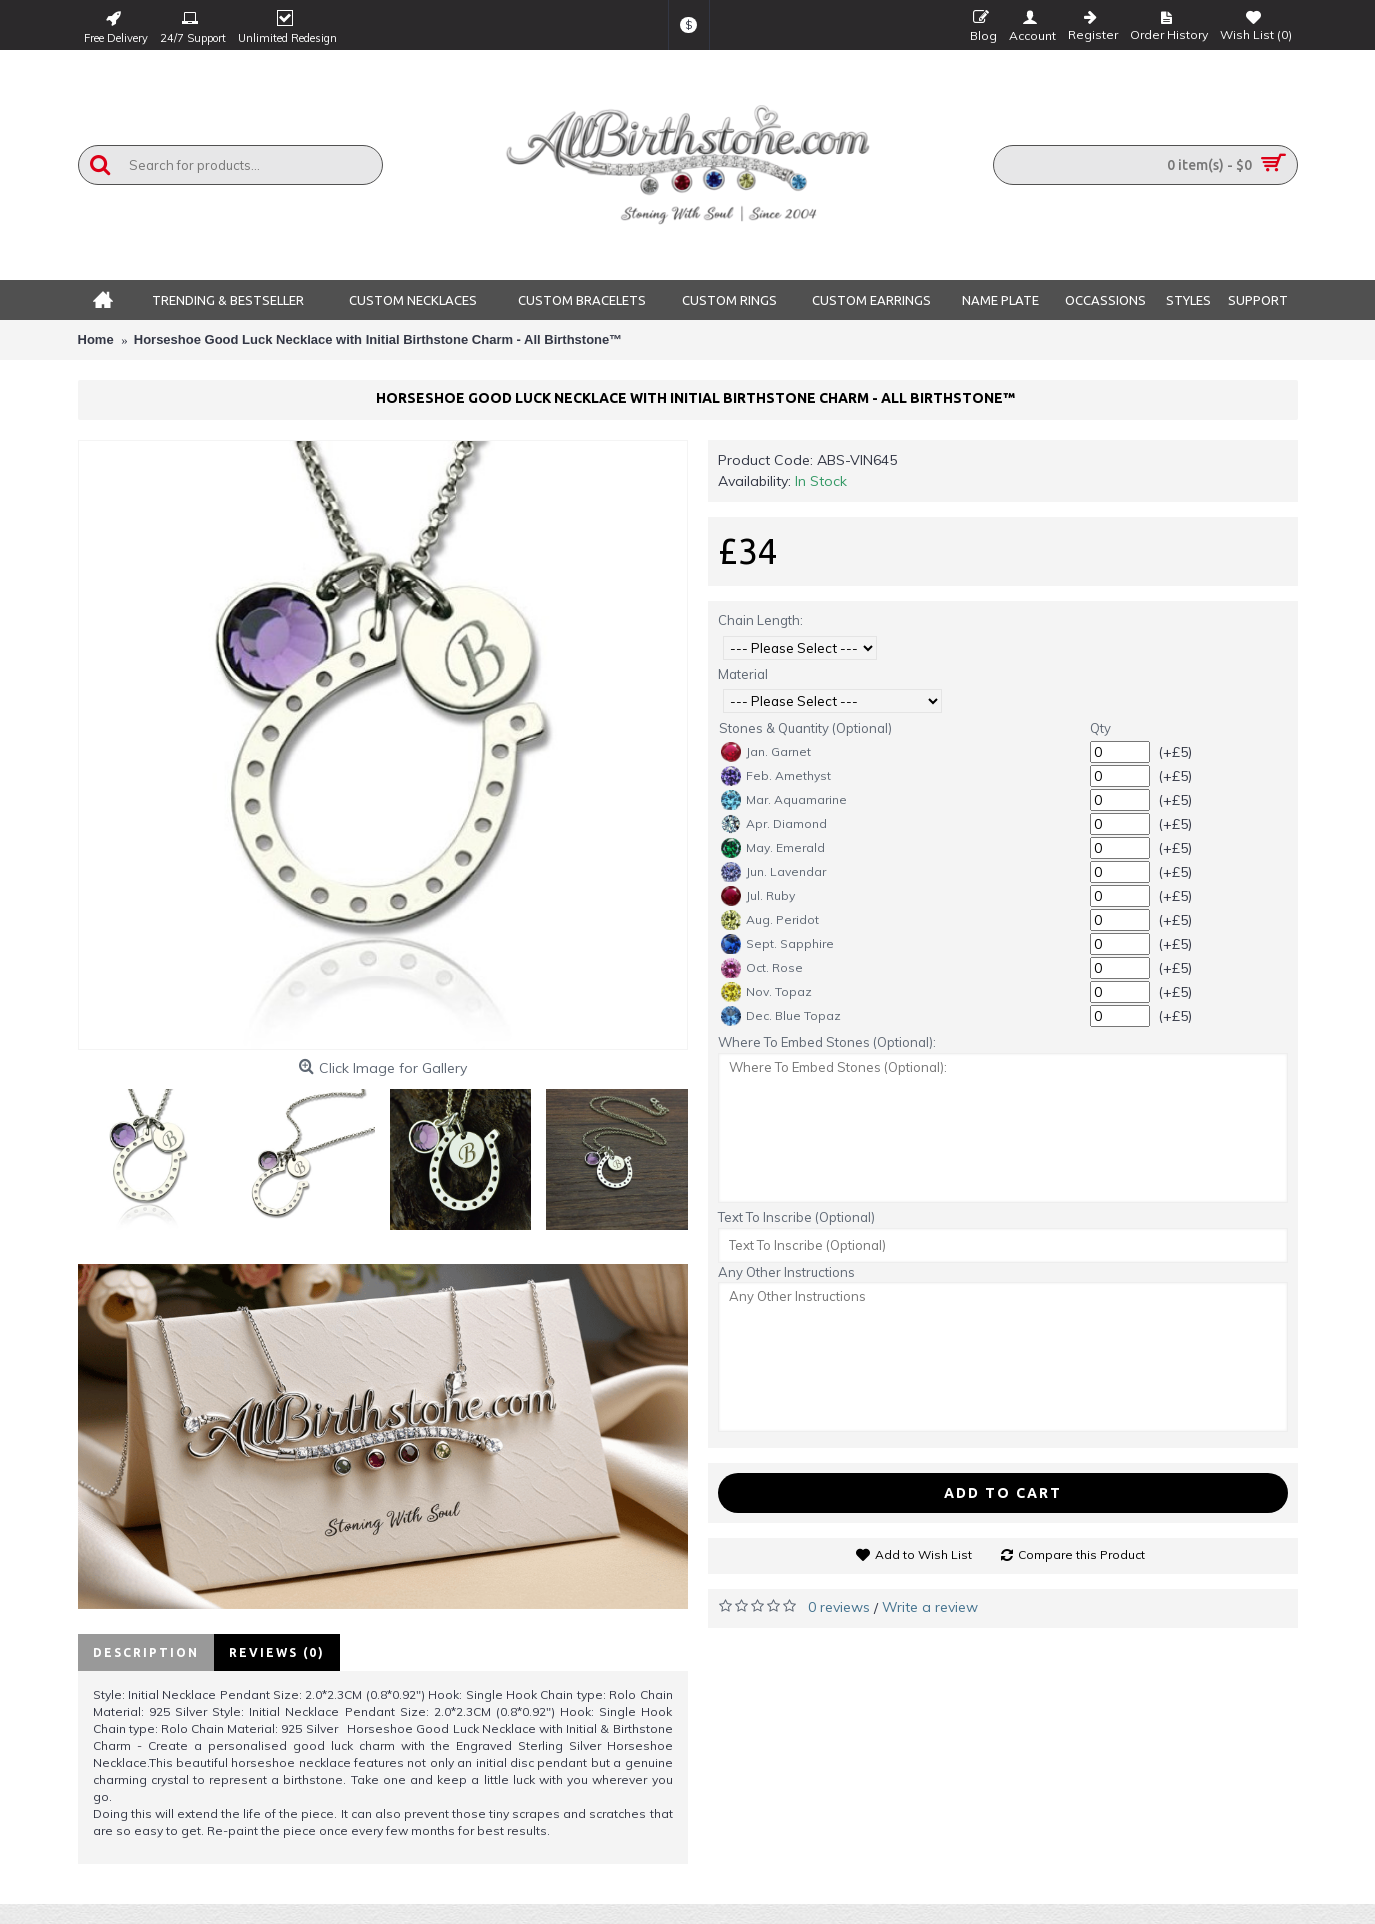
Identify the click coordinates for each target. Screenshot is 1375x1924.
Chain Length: (760, 620)
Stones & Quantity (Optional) (805, 728)
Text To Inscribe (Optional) (796, 1217)
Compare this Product (1081, 1554)
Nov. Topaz (766, 992)
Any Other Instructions (786, 1272)
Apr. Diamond (774, 824)
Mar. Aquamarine (784, 800)
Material (743, 674)
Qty (1100, 728)
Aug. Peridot (770, 920)
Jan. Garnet (766, 752)
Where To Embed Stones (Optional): (827, 1042)
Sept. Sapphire (777, 944)
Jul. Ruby (758, 896)
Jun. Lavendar (773, 872)
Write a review (930, 1607)
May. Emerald (773, 848)
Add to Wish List (923, 1554)
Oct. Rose (762, 968)
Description (146, 1652)
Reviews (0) (277, 1652)
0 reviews (839, 1607)
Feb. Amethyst (776, 776)
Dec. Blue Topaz (781, 1016)
